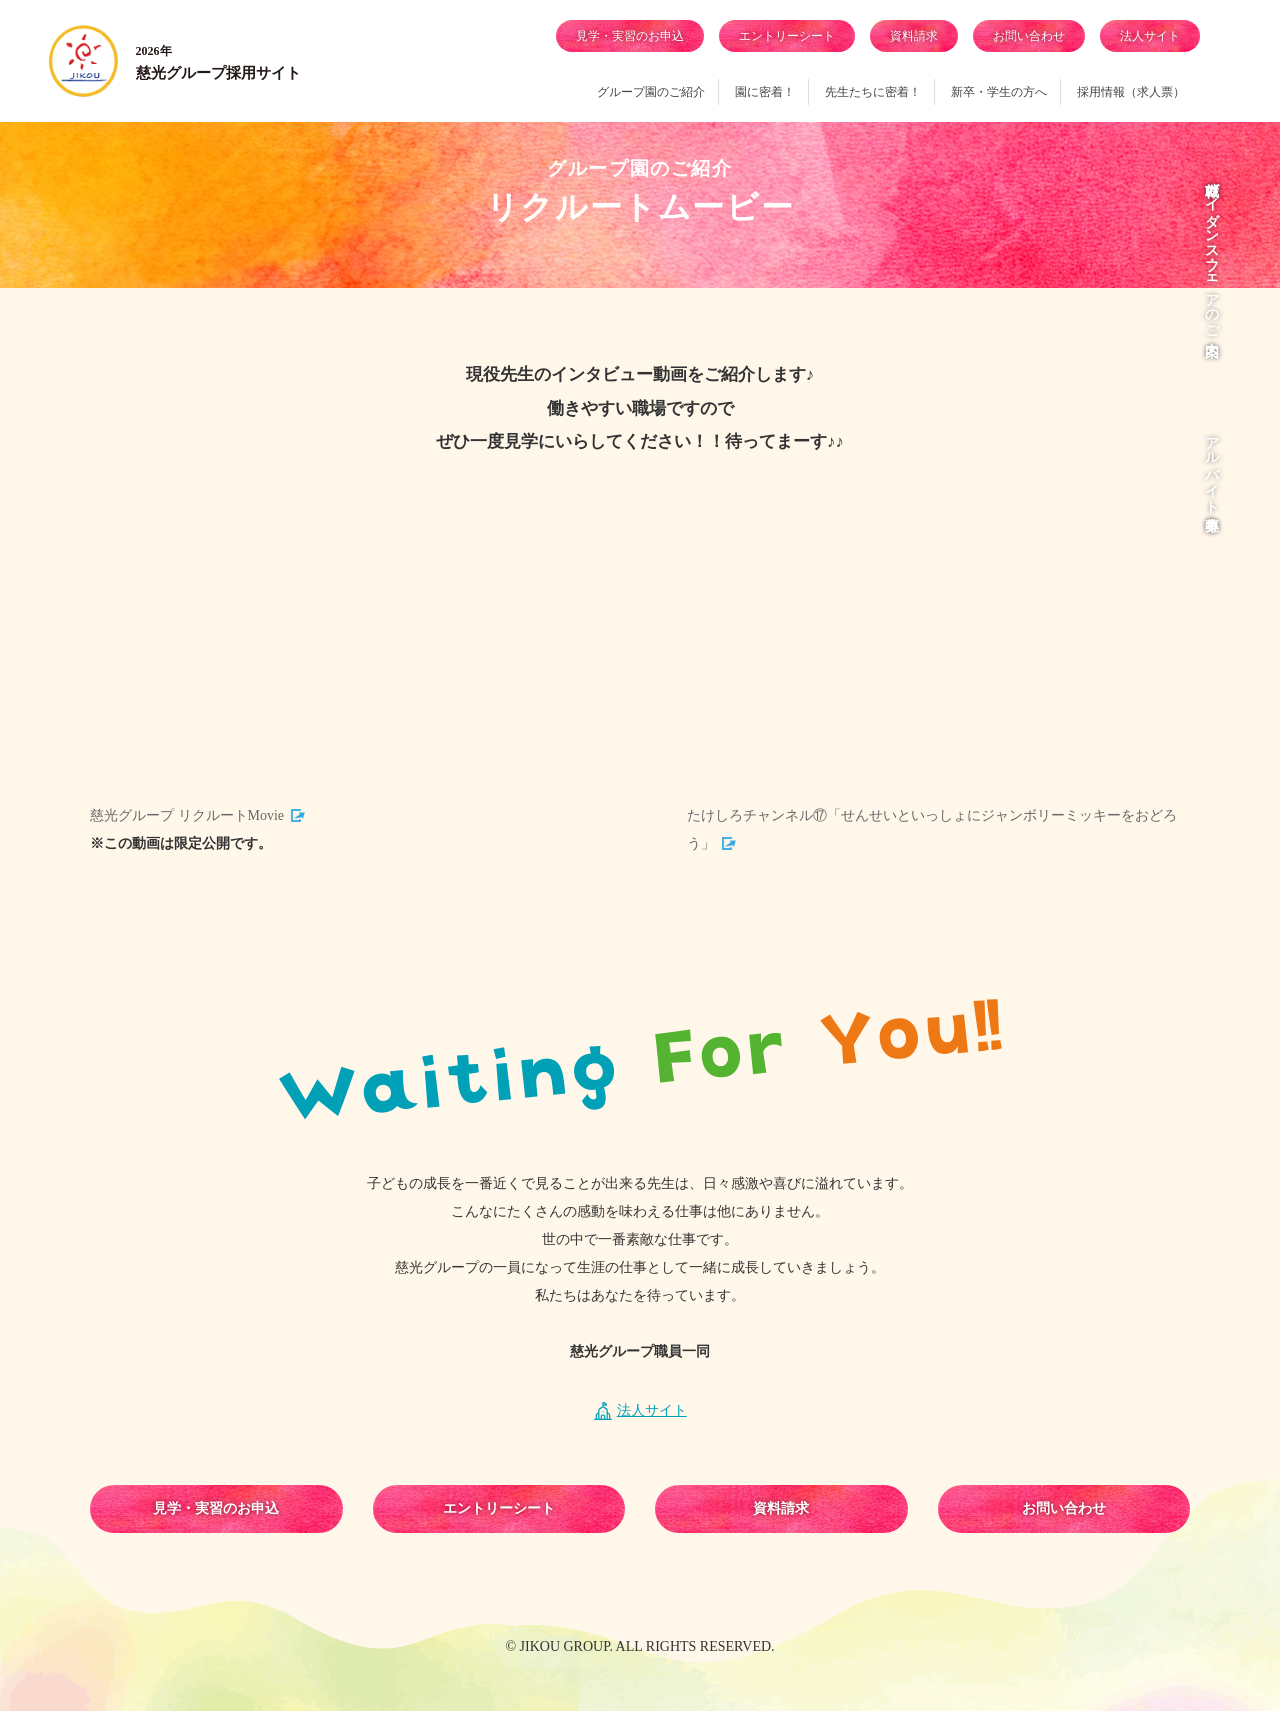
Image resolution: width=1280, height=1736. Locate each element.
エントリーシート (787, 36)
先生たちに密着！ (873, 92)
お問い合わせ (1029, 36)
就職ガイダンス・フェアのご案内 (1211, 252)
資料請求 (914, 36)
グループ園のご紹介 (651, 92)
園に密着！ (765, 92)
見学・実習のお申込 (630, 36)
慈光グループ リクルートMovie (187, 840)
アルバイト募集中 (1211, 467)
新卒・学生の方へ (999, 92)
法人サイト (1150, 36)
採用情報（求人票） (1131, 92)
